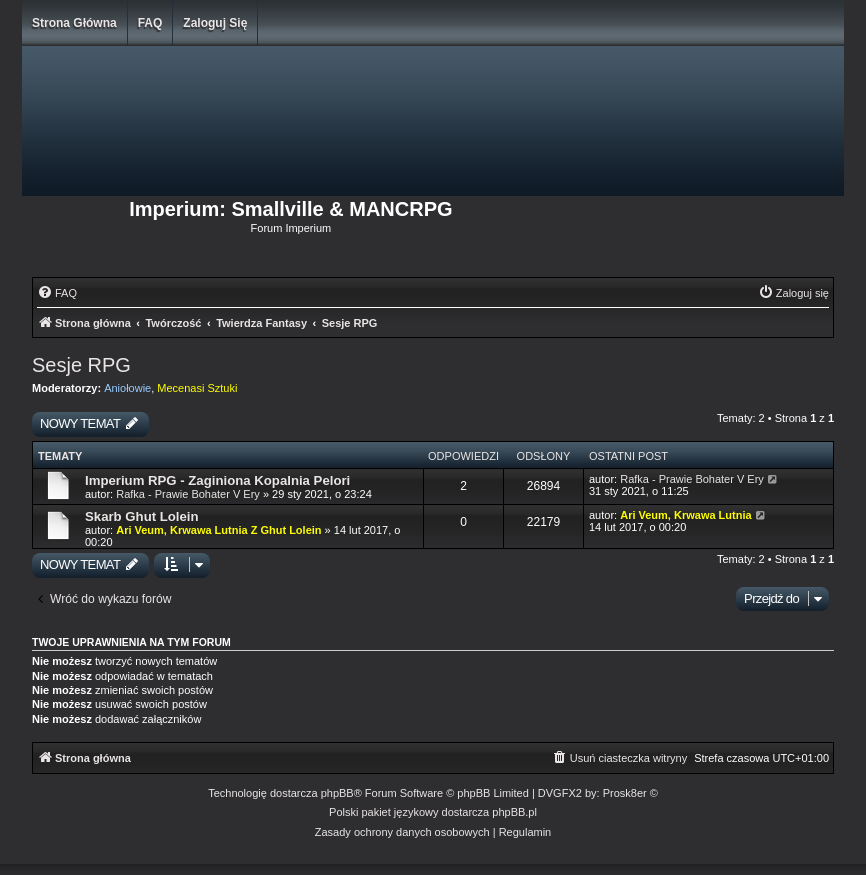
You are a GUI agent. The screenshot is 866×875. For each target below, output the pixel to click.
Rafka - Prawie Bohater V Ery (188, 494)
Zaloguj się (215, 23)
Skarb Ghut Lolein (142, 516)
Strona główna (74, 23)
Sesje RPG (81, 365)
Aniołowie (127, 388)
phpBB (337, 793)
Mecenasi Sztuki (197, 388)
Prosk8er (625, 793)
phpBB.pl (514, 812)
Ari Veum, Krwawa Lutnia (685, 515)
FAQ (150, 23)
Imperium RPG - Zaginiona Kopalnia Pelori (217, 480)
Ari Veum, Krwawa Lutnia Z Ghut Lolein (218, 530)
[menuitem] (57, 293)
